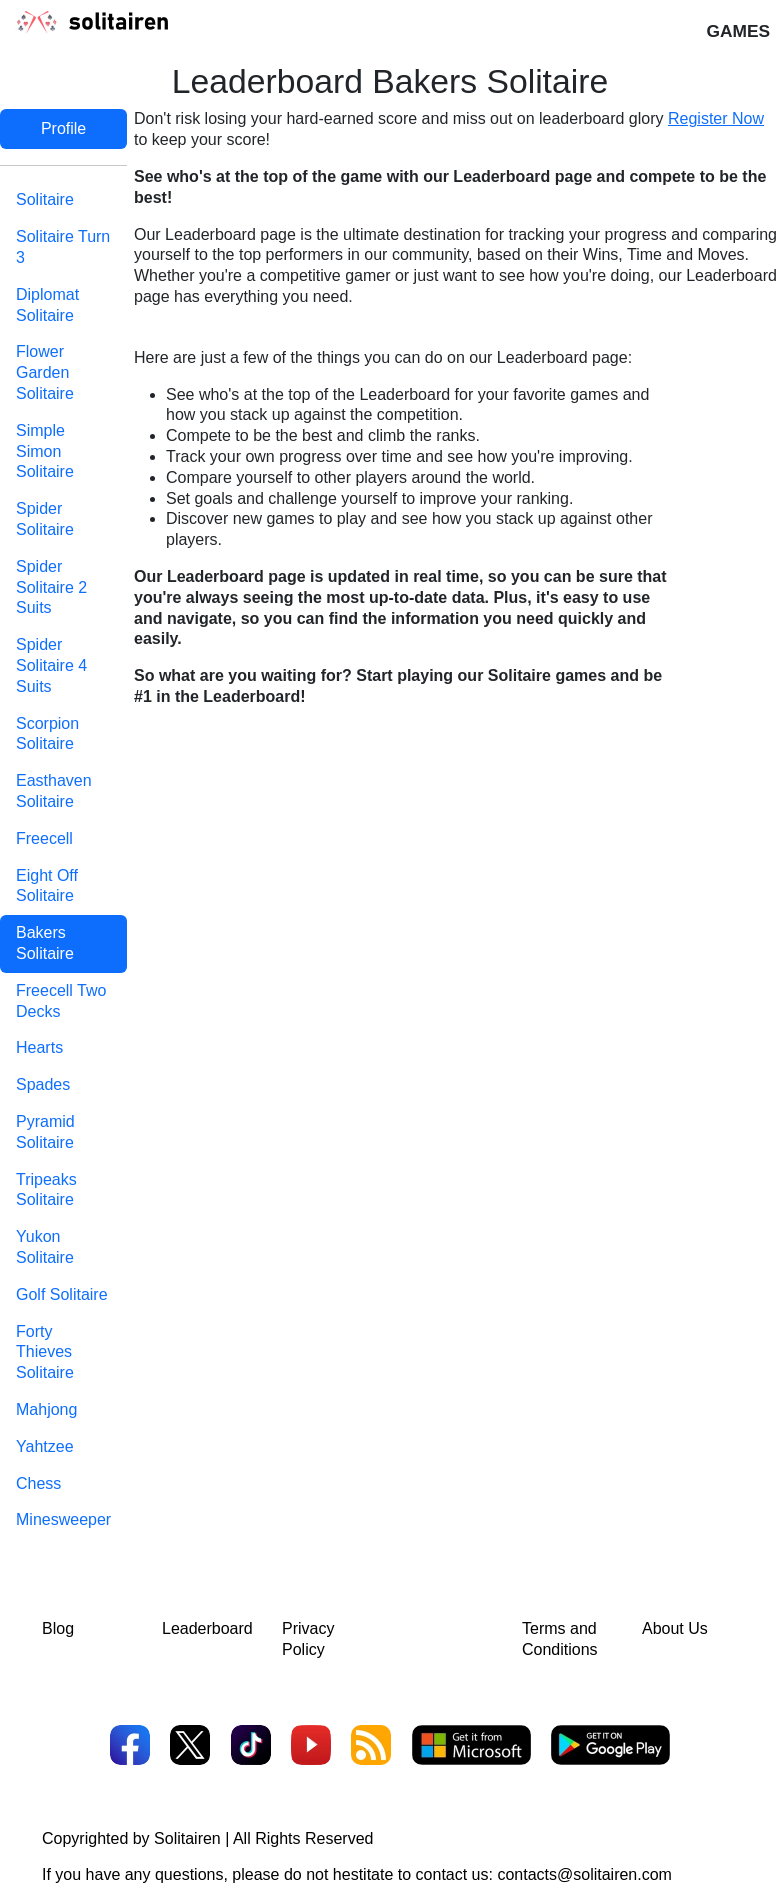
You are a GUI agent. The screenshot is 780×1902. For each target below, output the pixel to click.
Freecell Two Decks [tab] (61, 1001)
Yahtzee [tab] (45, 1446)
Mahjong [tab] (46, 1409)
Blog (58, 1628)
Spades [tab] (43, 1084)
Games (738, 31)
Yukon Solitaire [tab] (45, 1247)
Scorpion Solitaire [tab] (47, 734)
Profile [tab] (63, 128)
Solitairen (187, 1838)
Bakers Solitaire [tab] (45, 943)
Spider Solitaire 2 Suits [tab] (51, 587)
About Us (675, 1628)
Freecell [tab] (44, 838)
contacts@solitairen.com (584, 1874)
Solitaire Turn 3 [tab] (63, 247)
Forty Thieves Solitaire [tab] (45, 1352)
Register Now (716, 118)
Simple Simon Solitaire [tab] (45, 451)
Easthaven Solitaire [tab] (54, 791)
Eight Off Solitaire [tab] (47, 886)
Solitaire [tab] (45, 199)
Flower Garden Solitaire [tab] (45, 372)
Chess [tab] (38, 1483)
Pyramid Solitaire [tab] (45, 1132)
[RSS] (371, 1747)
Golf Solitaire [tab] (62, 1294)
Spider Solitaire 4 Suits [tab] (51, 665)
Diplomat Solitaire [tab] (47, 305)
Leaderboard (207, 1628)
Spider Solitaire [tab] (45, 519)
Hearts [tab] (39, 1047)
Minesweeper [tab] (63, 1519)
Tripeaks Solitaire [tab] (46, 1190)
